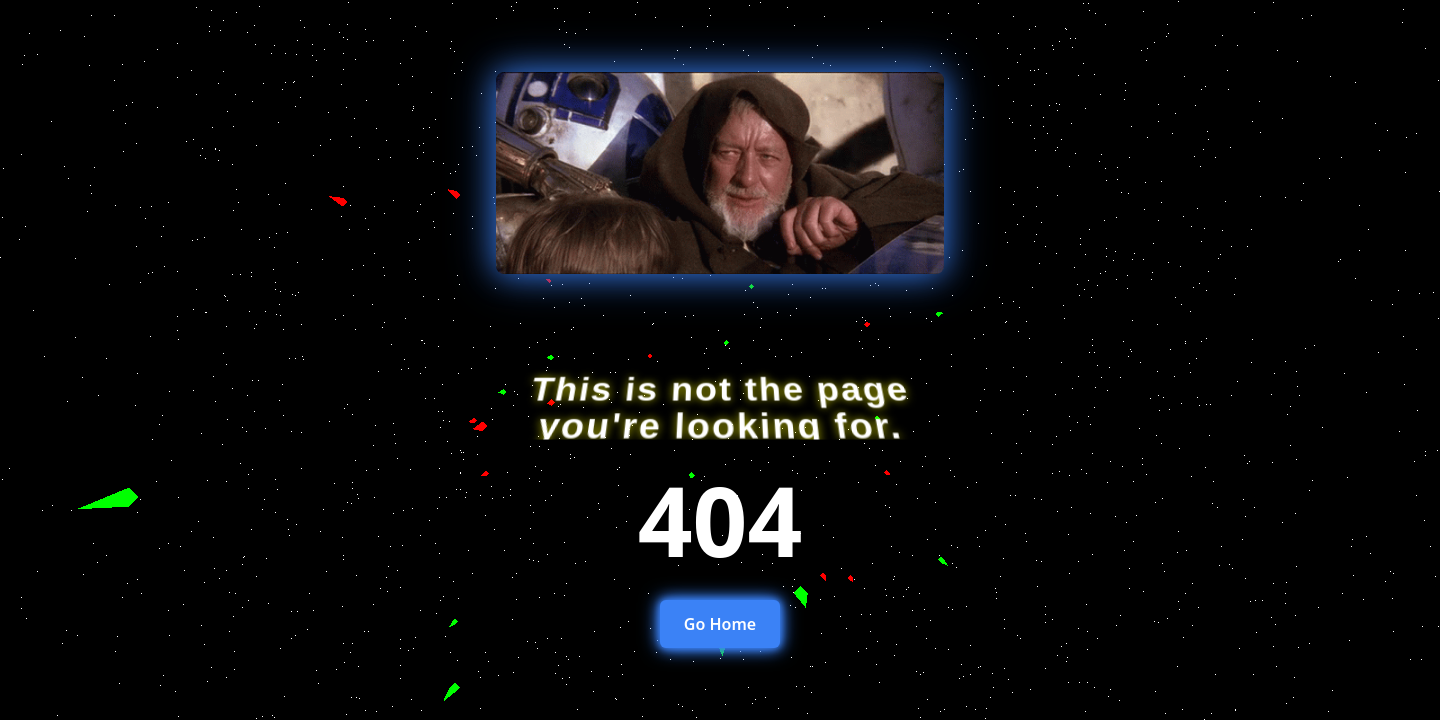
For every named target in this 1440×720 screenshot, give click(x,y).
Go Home (720, 624)
